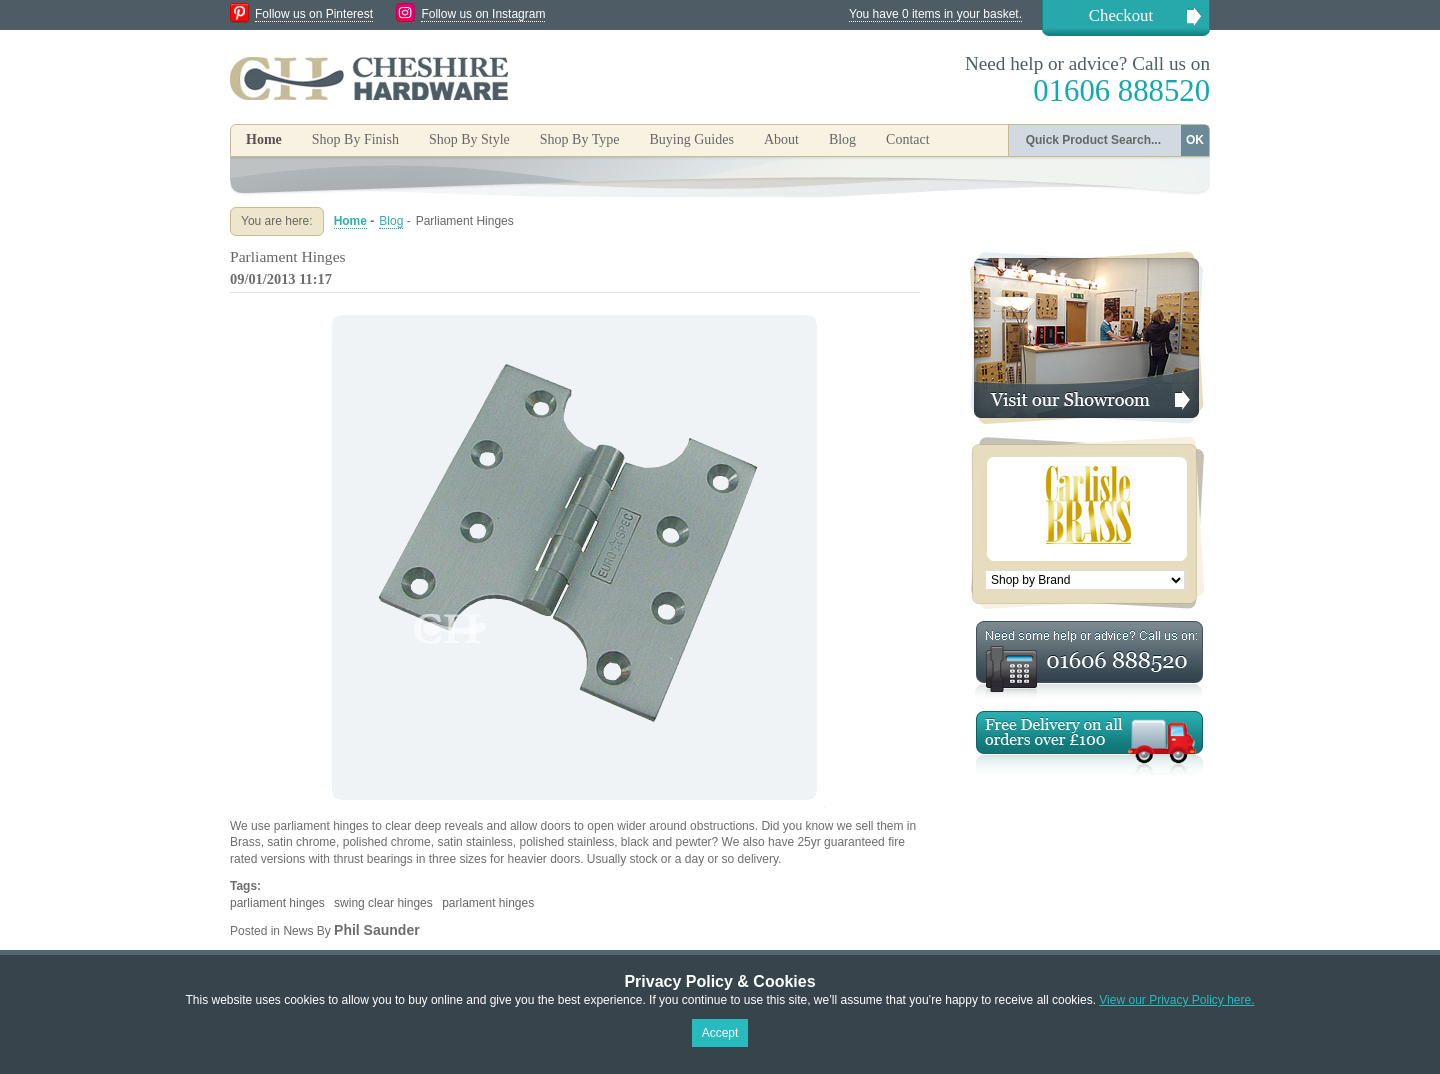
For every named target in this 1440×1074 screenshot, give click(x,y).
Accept (720, 1033)
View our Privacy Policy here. (1176, 1000)
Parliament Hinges (288, 256)
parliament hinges (277, 903)
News (298, 931)
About (781, 139)
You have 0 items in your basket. (935, 14)
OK (1195, 140)
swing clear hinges (383, 903)
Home (264, 139)
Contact (908, 139)
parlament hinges (488, 903)
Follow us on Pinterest (314, 14)
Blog (842, 139)
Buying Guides (691, 139)
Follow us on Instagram (483, 14)
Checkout (1121, 15)
